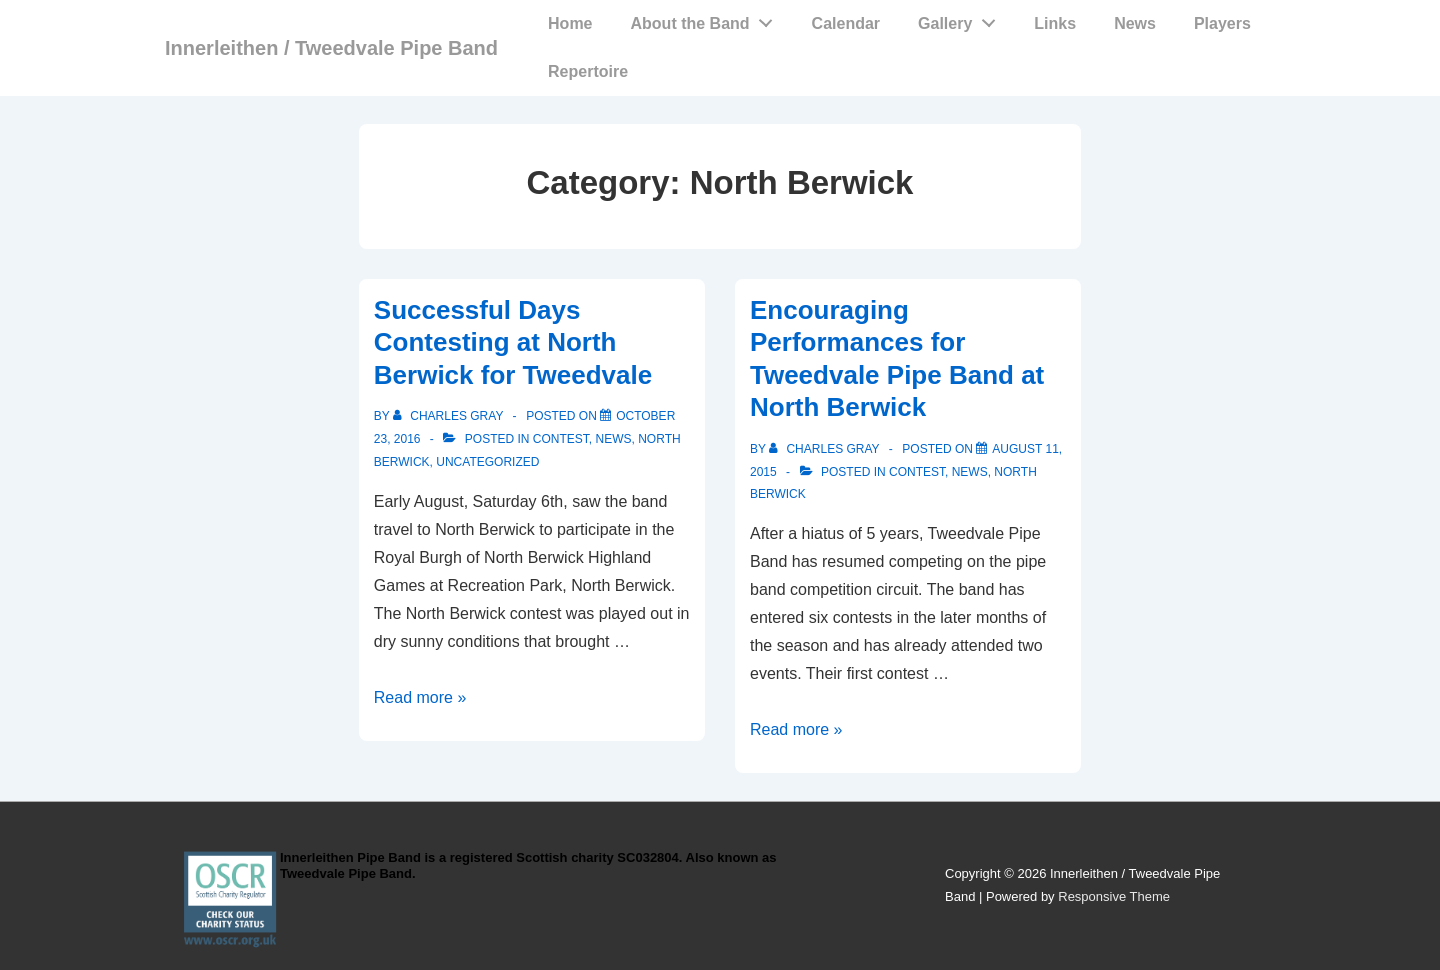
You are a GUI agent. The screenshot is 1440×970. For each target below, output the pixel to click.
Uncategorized (487, 462)
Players (1222, 23)
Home (570, 23)
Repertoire (588, 71)
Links (1055, 23)
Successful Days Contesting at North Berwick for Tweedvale (513, 342)
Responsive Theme (1114, 896)
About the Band (707, 19)
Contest (561, 439)
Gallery (962, 19)
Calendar (846, 23)
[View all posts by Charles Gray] (450, 416)
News (1135, 23)
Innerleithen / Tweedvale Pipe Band (331, 48)
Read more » (420, 697)
